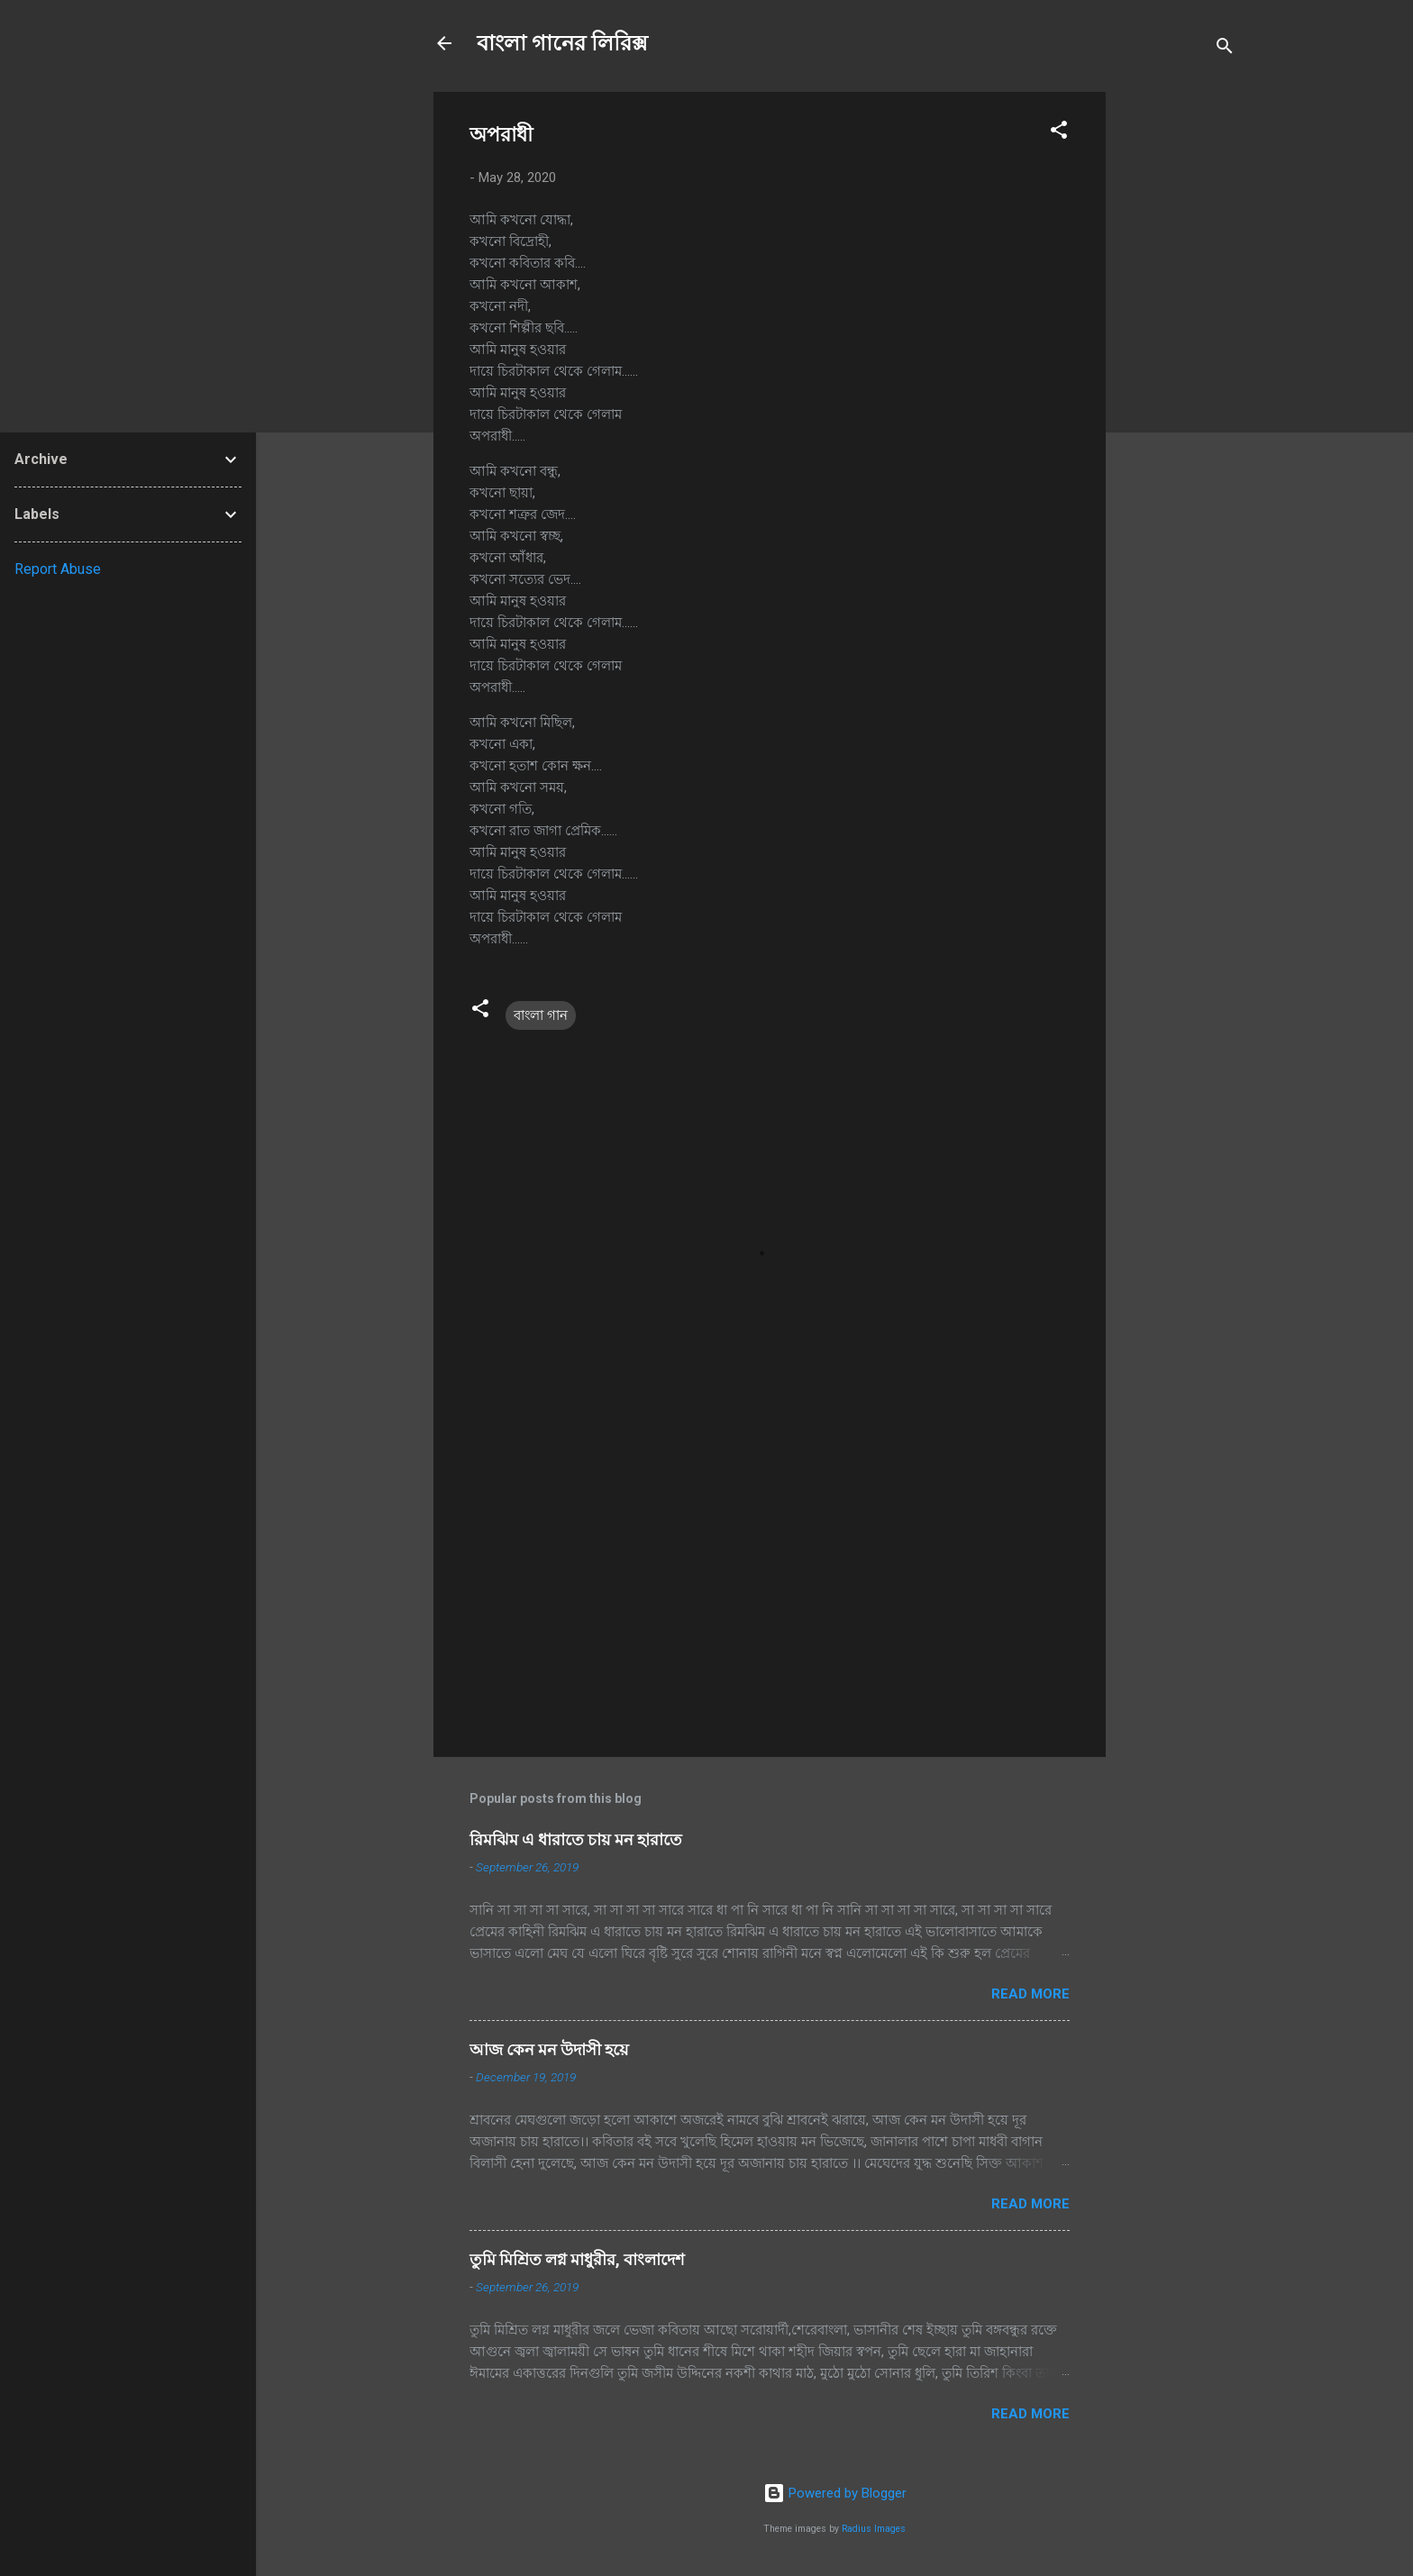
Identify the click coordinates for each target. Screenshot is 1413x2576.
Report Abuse (57, 569)
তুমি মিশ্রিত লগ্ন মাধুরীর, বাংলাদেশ (577, 2259)
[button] (1059, 133)
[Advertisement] (1177, 362)
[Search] (1224, 49)
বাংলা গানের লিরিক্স (562, 43)
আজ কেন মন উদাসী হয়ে (549, 2049)
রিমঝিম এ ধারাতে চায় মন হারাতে (575, 1839)
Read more (1030, 1994)
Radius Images (874, 2529)
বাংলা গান (541, 1015)
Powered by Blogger (835, 2493)
